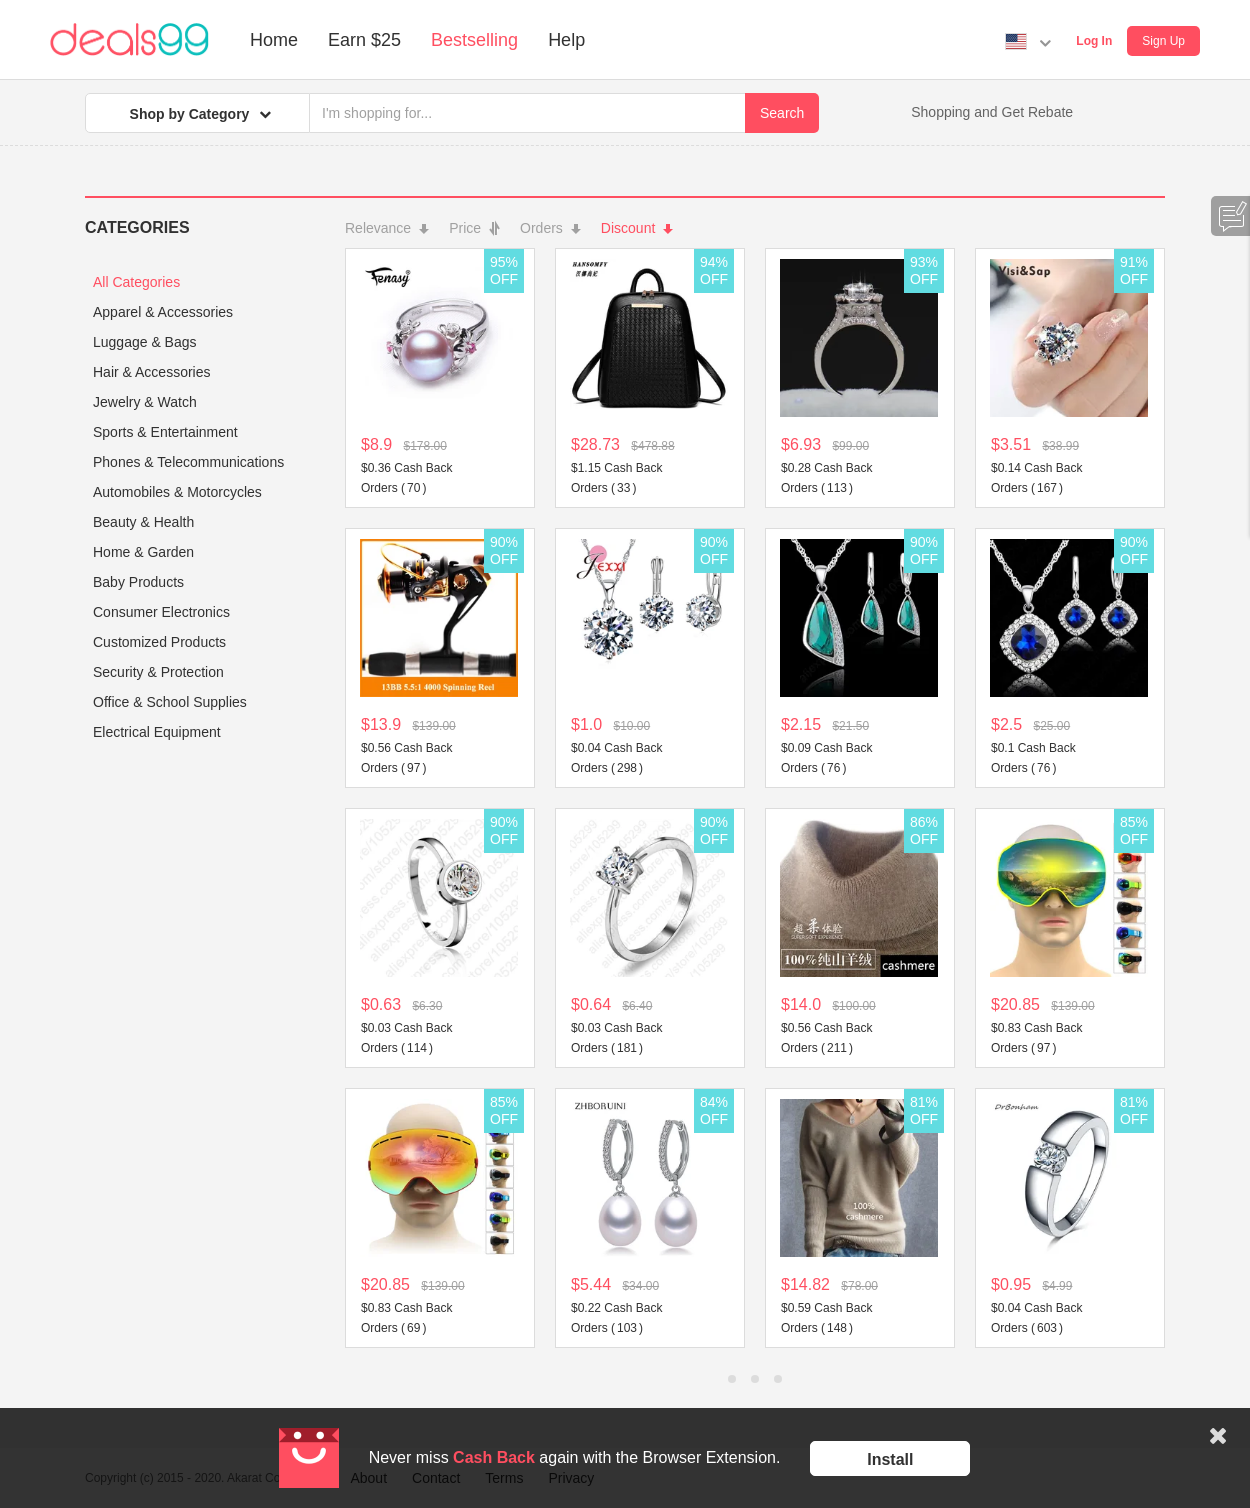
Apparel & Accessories (163, 312)
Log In (1094, 41)
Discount (637, 228)
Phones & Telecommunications (188, 462)
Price (474, 228)
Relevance (387, 228)
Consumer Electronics (161, 612)
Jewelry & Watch (145, 402)
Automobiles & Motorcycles (177, 492)
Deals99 (129, 40)
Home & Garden (143, 552)
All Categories (136, 282)
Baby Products (138, 582)
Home (274, 40)
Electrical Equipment (157, 732)
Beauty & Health (143, 522)
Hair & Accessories (151, 372)
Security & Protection (158, 672)
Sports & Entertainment (165, 432)
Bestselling (474, 40)
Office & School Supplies (170, 702)
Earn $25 (364, 40)
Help (566, 40)
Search (782, 113)
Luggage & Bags (145, 342)
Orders (550, 228)
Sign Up (1163, 41)
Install (890, 1459)
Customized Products (159, 642)
